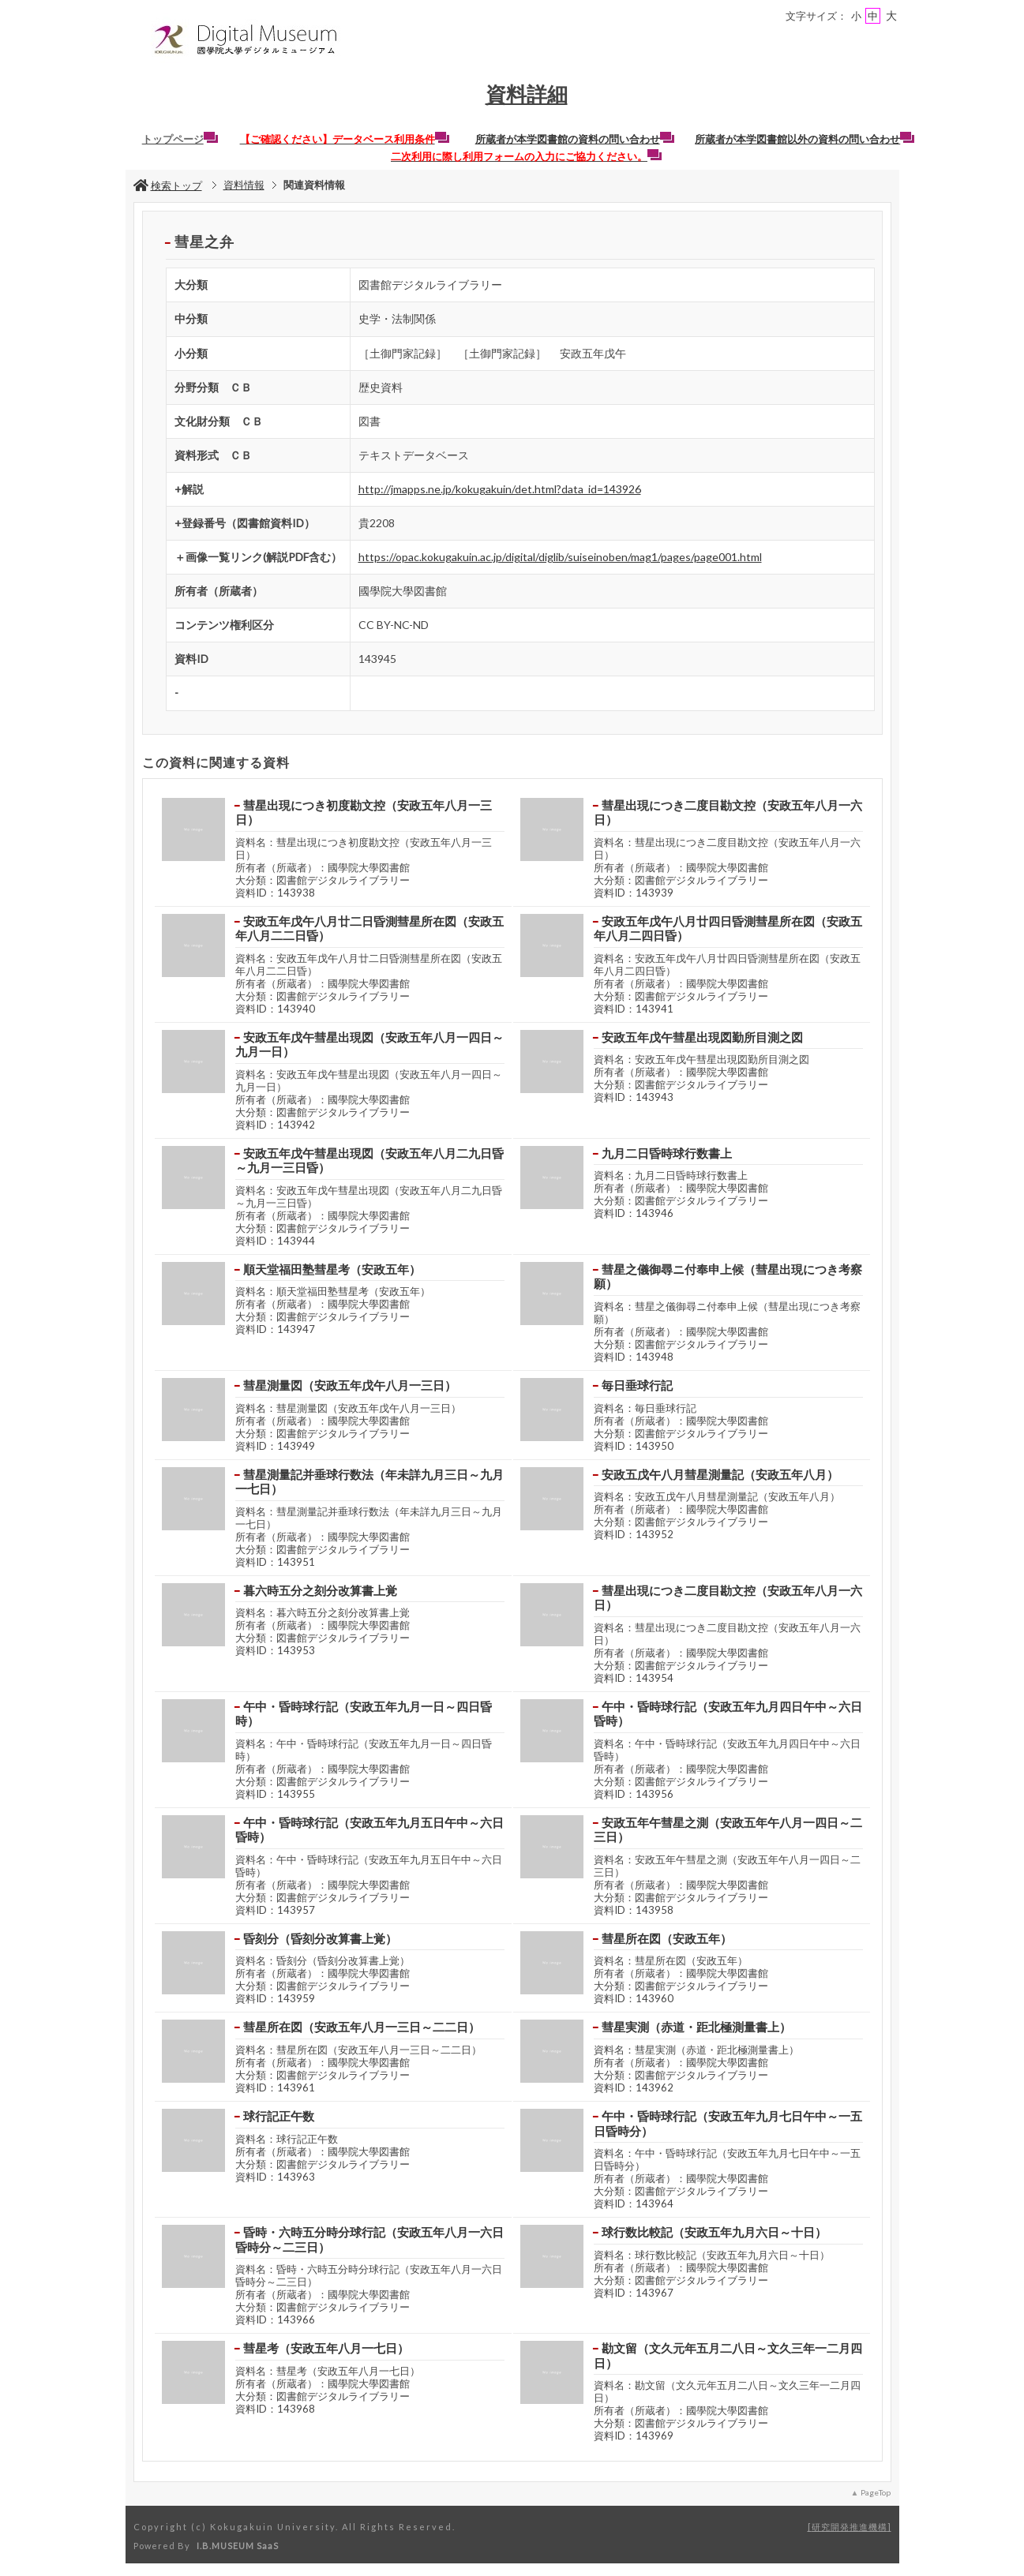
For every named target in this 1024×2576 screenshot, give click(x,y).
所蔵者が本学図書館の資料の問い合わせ (574, 139)
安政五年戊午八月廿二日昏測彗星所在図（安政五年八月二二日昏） (369, 928)
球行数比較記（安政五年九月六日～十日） (714, 2232)
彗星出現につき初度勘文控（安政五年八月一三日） (363, 812)
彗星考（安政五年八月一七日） (326, 2348)
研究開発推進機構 (849, 2527)
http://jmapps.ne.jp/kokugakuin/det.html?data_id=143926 (499, 489)
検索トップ (167, 185)
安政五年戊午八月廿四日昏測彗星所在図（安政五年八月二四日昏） (728, 928)
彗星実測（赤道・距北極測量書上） (696, 2027)
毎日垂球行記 (637, 1385)
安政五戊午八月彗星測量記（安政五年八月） (720, 1474)
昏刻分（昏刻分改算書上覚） (320, 1938)
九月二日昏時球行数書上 (667, 1153)
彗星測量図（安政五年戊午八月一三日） (349, 1385)
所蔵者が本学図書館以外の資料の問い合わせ (804, 139)
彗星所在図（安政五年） (667, 1938)
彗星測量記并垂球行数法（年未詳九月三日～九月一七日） (369, 1481)
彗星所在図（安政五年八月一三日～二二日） (361, 2027)
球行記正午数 (278, 2116)
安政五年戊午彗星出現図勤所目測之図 (702, 1037)
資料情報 (243, 184)
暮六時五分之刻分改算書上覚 (320, 1590)
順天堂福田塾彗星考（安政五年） (332, 1269)
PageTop (876, 2492)
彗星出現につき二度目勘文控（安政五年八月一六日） (728, 812)
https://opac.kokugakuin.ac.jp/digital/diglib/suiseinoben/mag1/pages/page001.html (560, 557)
